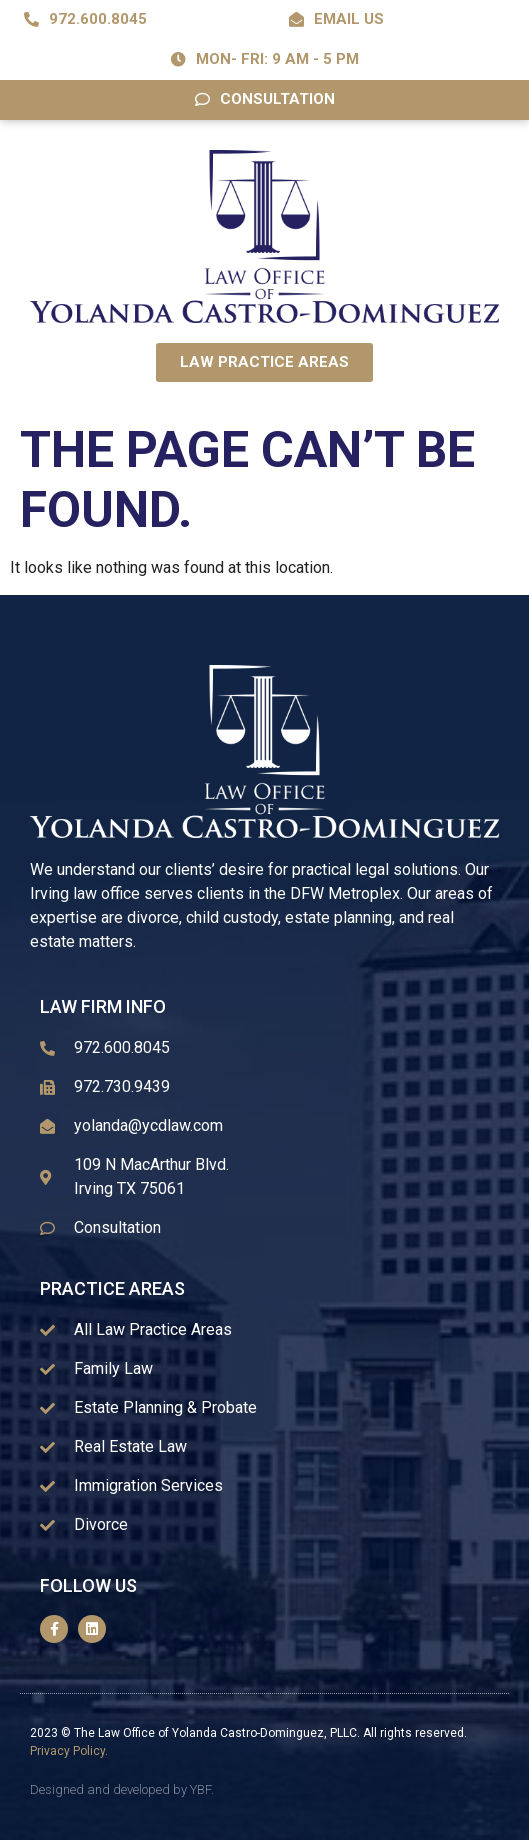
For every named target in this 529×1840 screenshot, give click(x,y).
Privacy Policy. (69, 1751)
